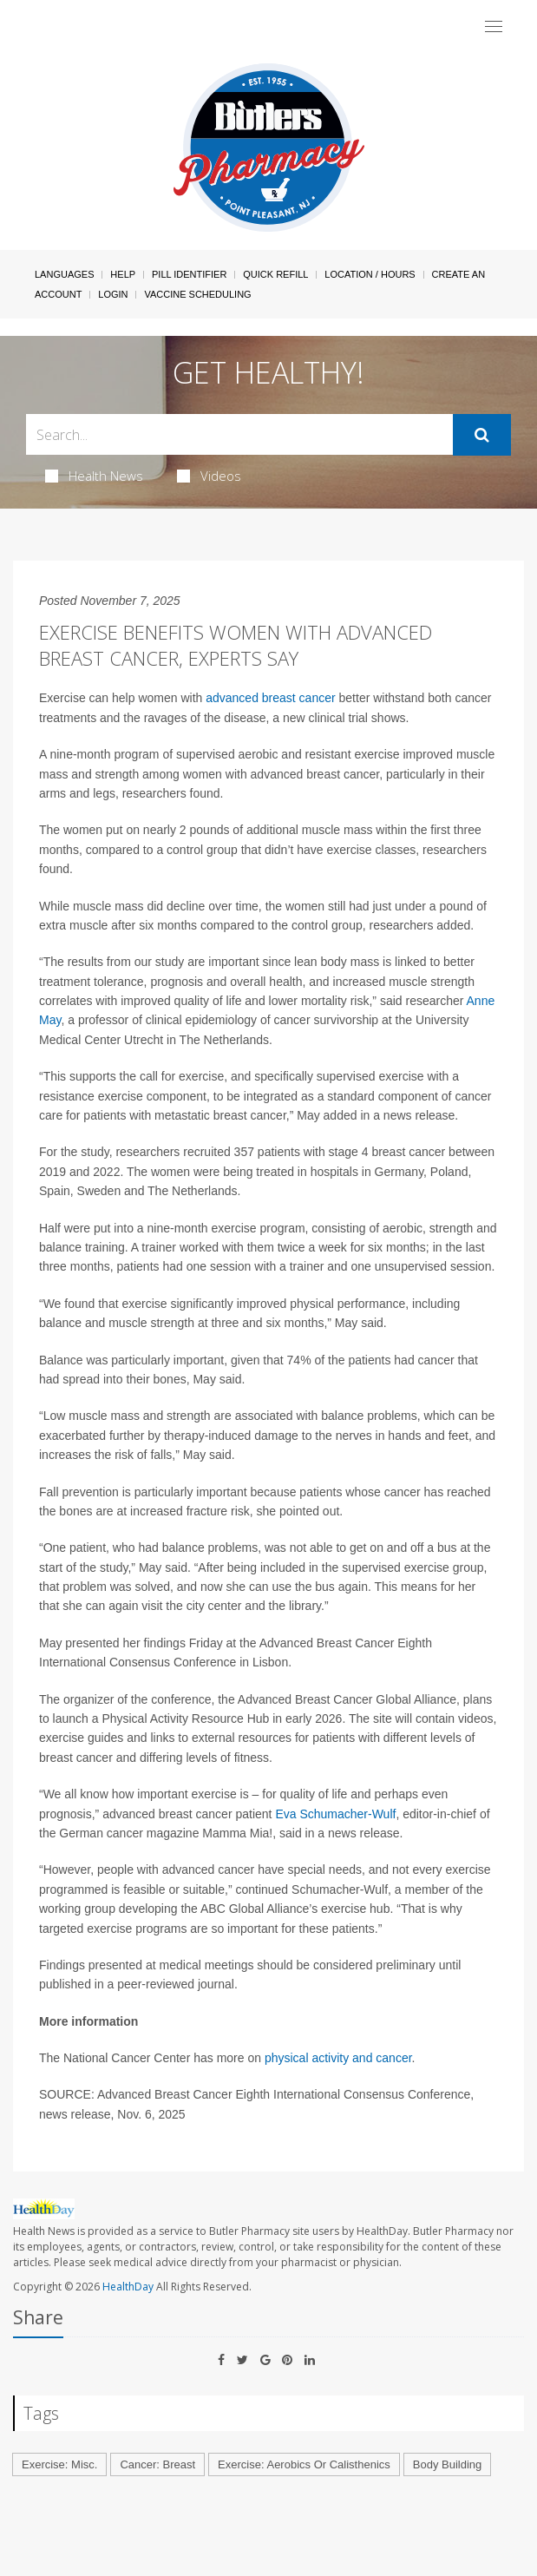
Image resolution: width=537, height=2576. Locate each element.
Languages (64, 274)
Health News (94, 475)
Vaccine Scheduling (197, 294)
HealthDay (128, 2286)
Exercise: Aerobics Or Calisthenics (304, 2464)
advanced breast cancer (270, 698)
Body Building (447, 2464)
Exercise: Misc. (59, 2464)
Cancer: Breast (157, 2464)
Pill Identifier (189, 274)
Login (113, 294)
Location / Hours (369, 274)
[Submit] (482, 435)
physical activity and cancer (338, 2058)
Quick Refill (275, 274)
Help (122, 274)
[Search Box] (239, 434)
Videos (209, 475)
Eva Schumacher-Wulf (335, 1814)
